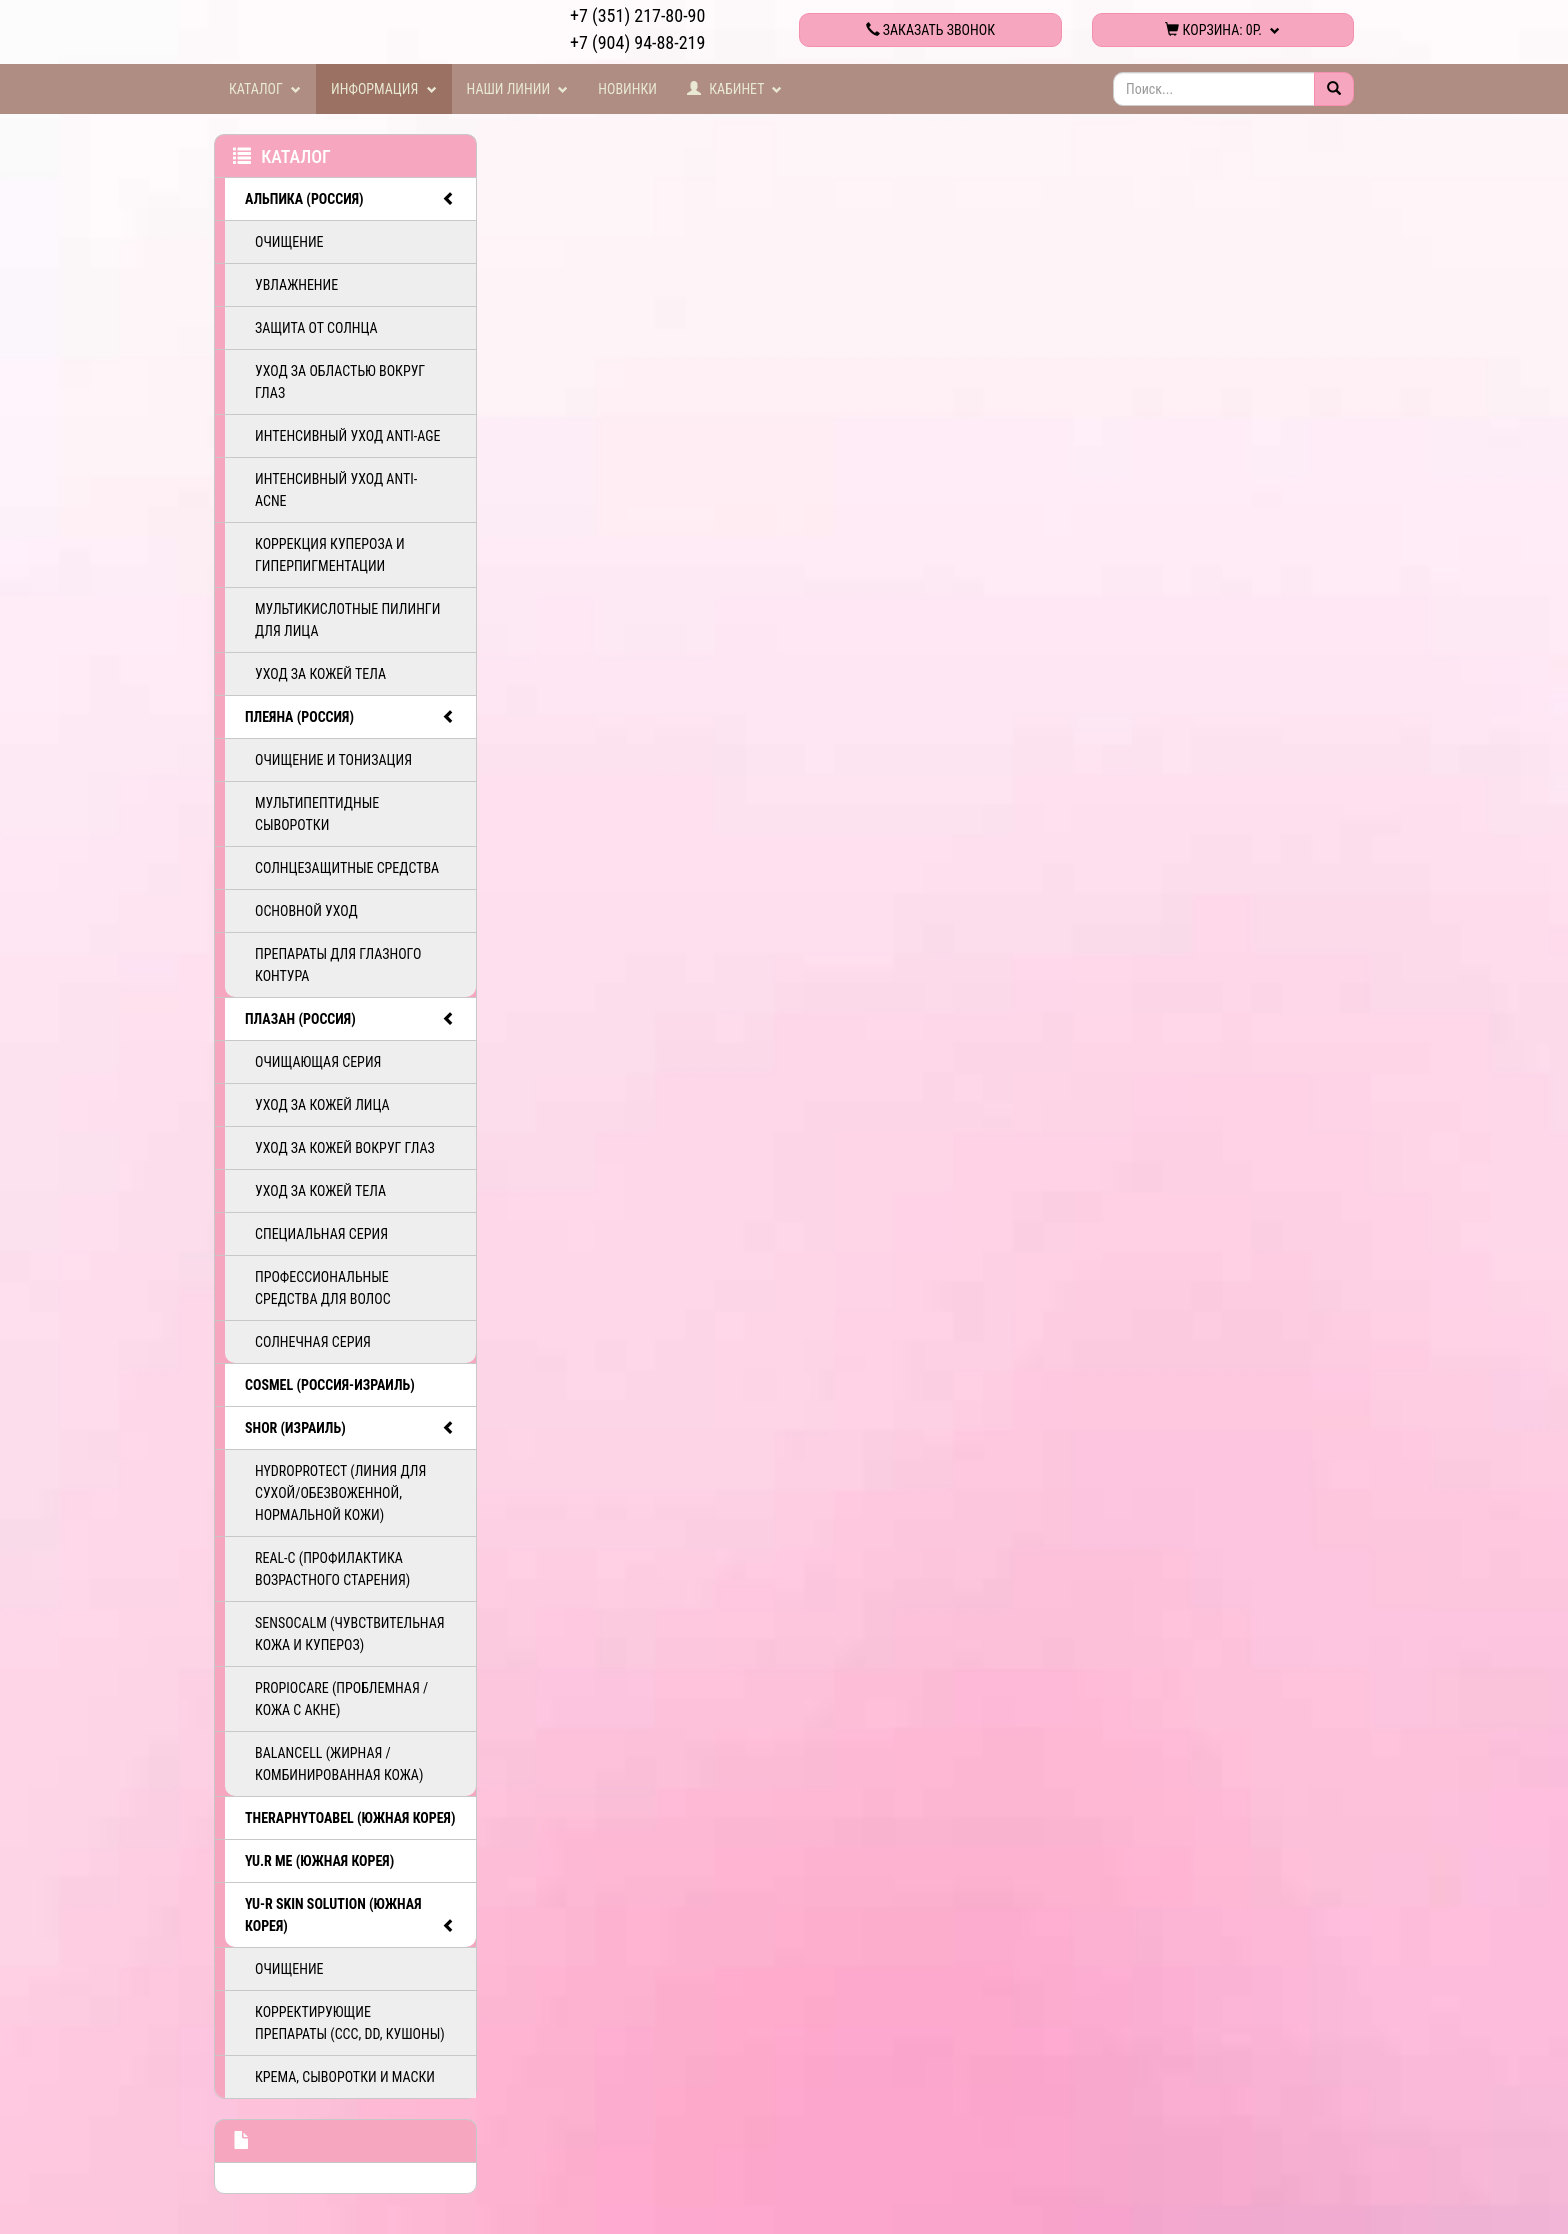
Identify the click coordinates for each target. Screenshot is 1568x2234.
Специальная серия (321, 1234)
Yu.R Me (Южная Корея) (319, 1861)
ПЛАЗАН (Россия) (350, 1019)
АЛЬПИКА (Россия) (350, 199)
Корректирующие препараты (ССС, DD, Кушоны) (350, 2023)
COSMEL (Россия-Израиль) (330, 1385)
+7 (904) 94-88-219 (637, 42)
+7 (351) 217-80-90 (637, 15)
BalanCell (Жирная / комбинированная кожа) (339, 1764)
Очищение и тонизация (333, 760)
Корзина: (1222, 30)
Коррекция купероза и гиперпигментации (330, 555)
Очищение (289, 242)
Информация (384, 89)
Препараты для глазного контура (338, 965)
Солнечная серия (313, 1342)
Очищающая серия (318, 1062)
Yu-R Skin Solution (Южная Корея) (350, 1916)
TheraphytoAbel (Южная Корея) (350, 1818)
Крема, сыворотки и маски (345, 2077)
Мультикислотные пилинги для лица (347, 620)
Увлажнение (296, 285)
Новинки (627, 89)
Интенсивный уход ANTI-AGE (347, 436)
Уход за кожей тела (320, 674)
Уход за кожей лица (322, 1105)
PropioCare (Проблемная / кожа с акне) (341, 1699)
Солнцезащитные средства (347, 868)
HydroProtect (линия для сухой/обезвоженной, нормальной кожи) (340, 1493)
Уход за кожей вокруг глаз (345, 1148)
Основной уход (306, 911)
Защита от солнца (316, 328)
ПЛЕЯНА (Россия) (350, 717)
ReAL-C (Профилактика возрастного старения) (332, 1569)
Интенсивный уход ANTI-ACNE (336, 490)
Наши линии (518, 89)
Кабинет (735, 89)
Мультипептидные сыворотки (317, 814)
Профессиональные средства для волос (323, 1288)
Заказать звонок (930, 30)
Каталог (265, 89)
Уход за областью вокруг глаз (340, 382)
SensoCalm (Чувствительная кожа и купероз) (350, 1634)
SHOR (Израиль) (350, 1428)
